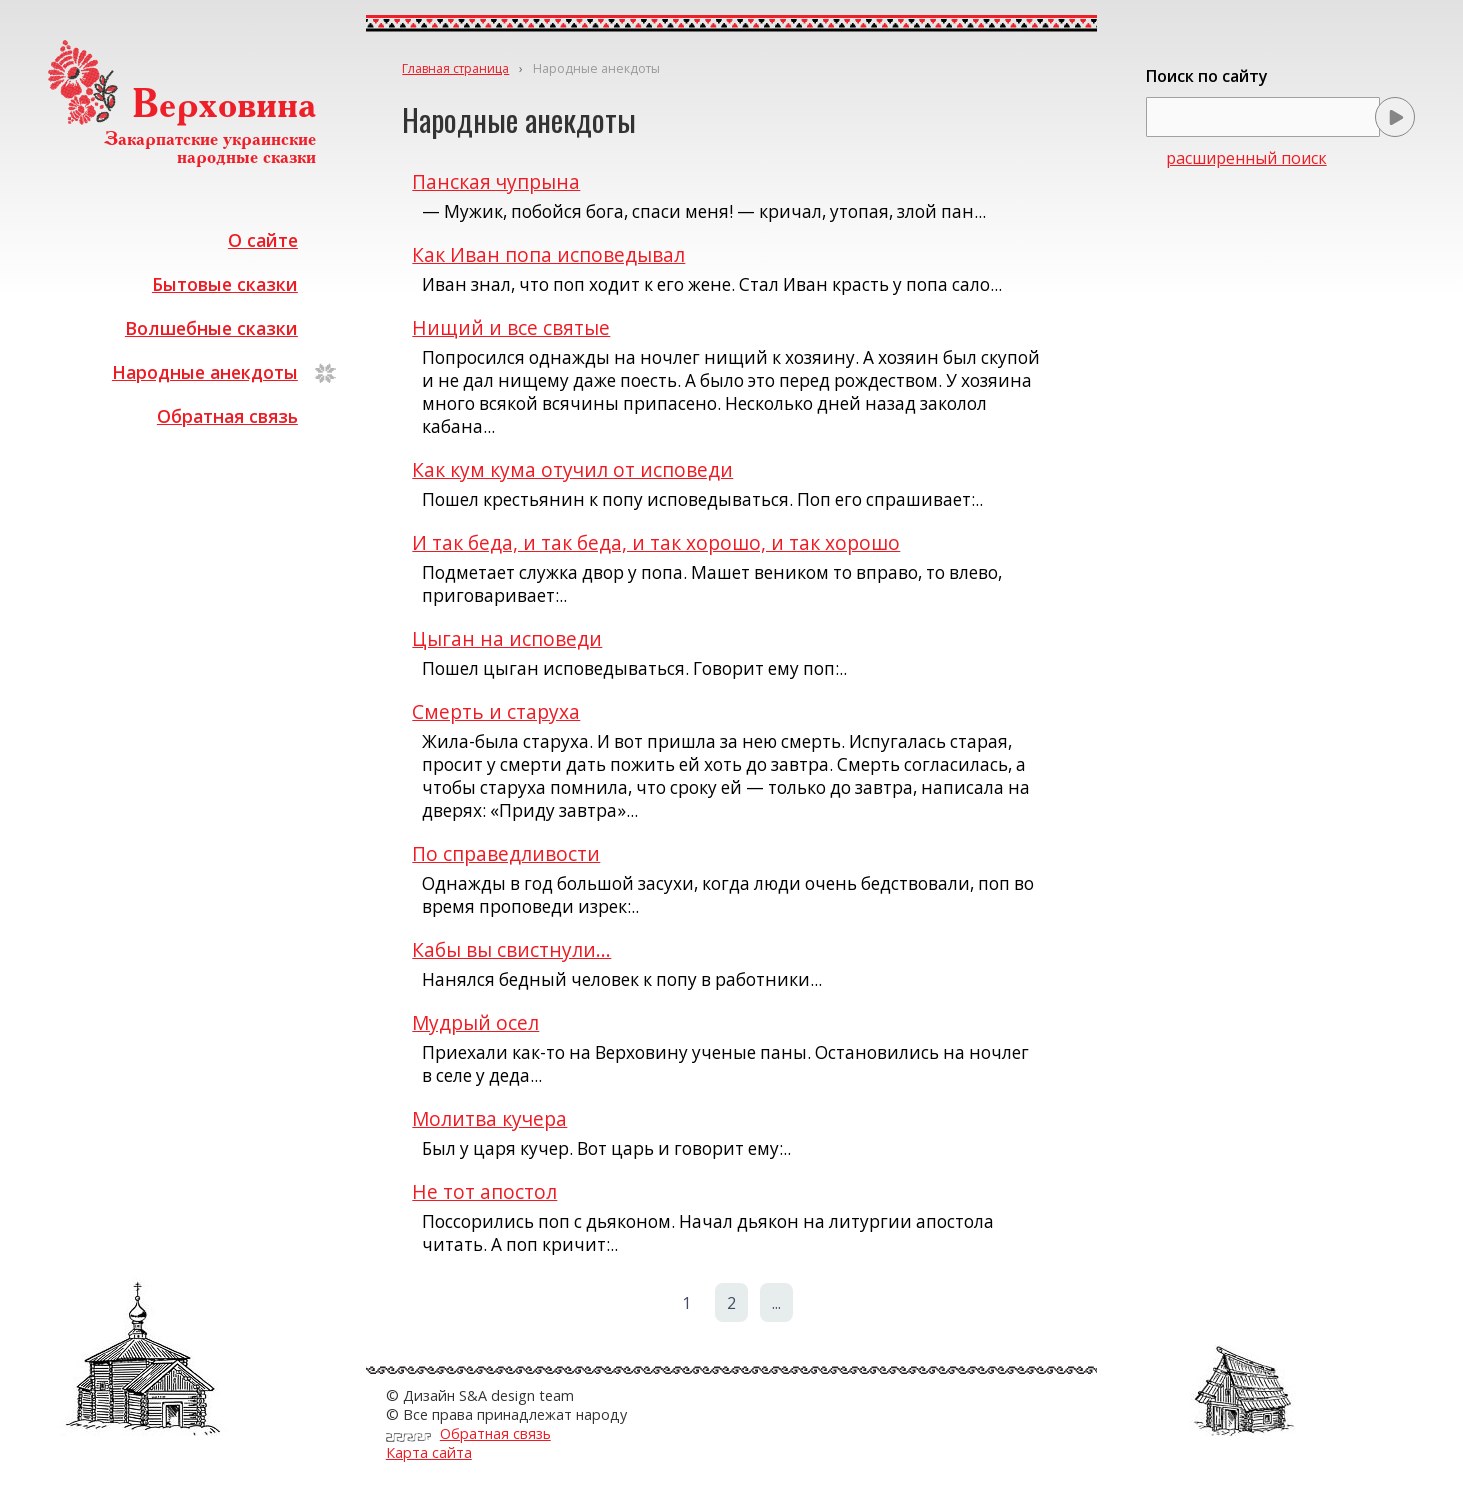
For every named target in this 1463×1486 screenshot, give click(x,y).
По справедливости (506, 853)
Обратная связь (227, 416)
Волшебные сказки (211, 328)
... (776, 1303)
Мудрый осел (475, 1022)
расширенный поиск (1246, 158)
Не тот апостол (484, 1191)
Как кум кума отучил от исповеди (572, 469)
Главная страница (455, 68)
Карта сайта (429, 1452)
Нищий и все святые (511, 327)
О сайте (263, 240)
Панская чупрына (496, 181)
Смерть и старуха (496, 711)
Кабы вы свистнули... (511, 949)
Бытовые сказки (225, 284)
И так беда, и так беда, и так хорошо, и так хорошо (656, 542)
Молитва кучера (489, 1118)
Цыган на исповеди (507, 638)
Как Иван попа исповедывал (548, 254)
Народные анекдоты (205, 372)
